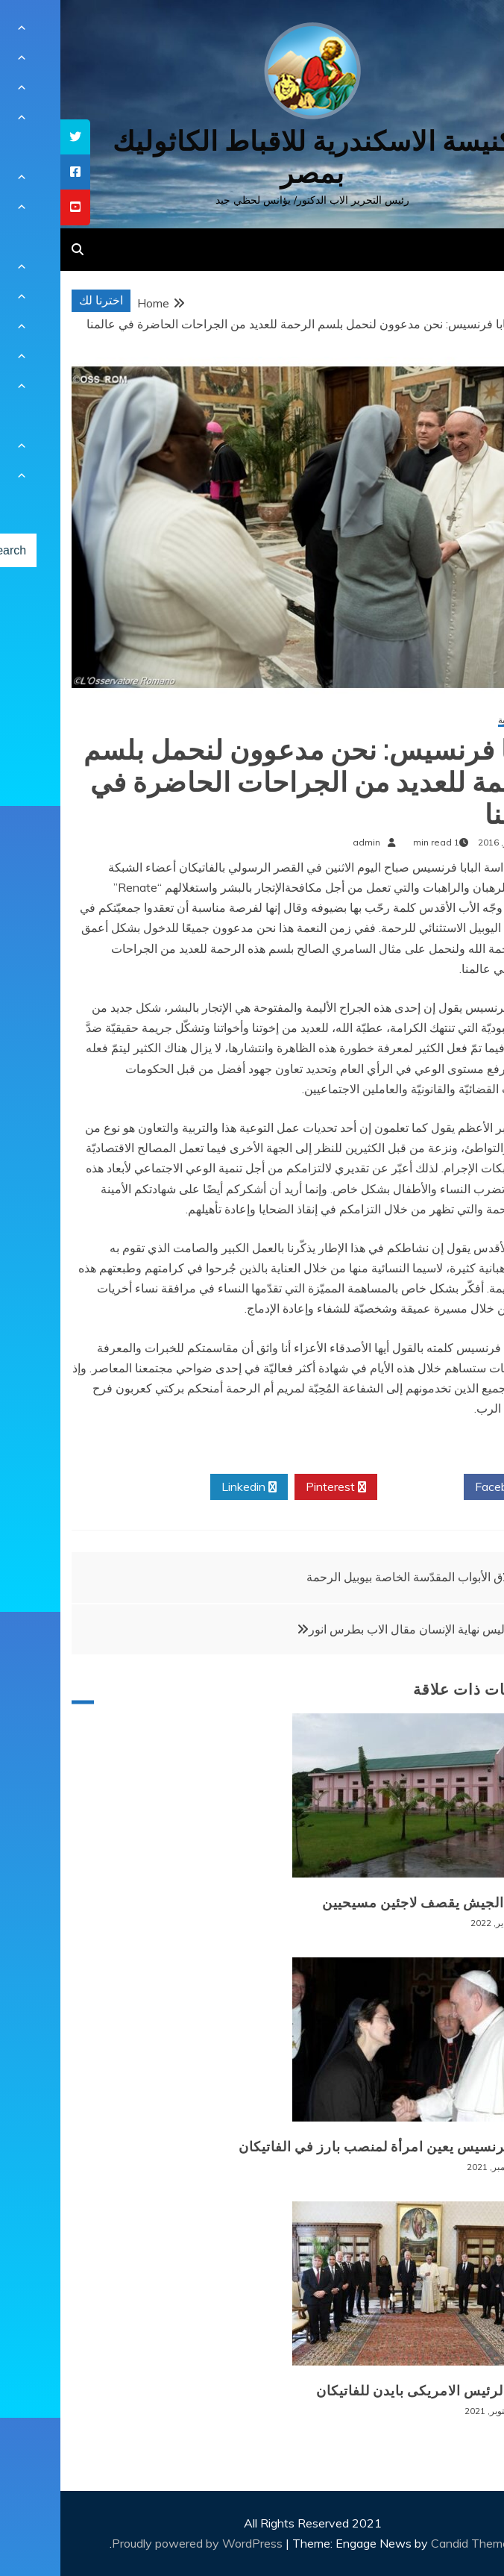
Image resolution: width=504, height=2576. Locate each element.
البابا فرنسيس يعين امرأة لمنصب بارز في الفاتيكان (330, 2146)
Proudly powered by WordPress (138, 2543)
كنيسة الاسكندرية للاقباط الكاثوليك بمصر (252, 157)
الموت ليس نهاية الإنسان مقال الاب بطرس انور (363, 1629)
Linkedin (188, 1487)
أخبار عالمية (460, 720)
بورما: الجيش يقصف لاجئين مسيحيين (372, 1902)
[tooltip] (15, 136)
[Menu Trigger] (458, 31)
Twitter (360, 1487)
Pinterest (275, 1487)
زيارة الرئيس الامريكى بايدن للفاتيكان (369, 2390)
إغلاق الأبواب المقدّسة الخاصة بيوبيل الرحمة (352, 1576)
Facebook (446, 1487)
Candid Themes (413, 2543)
